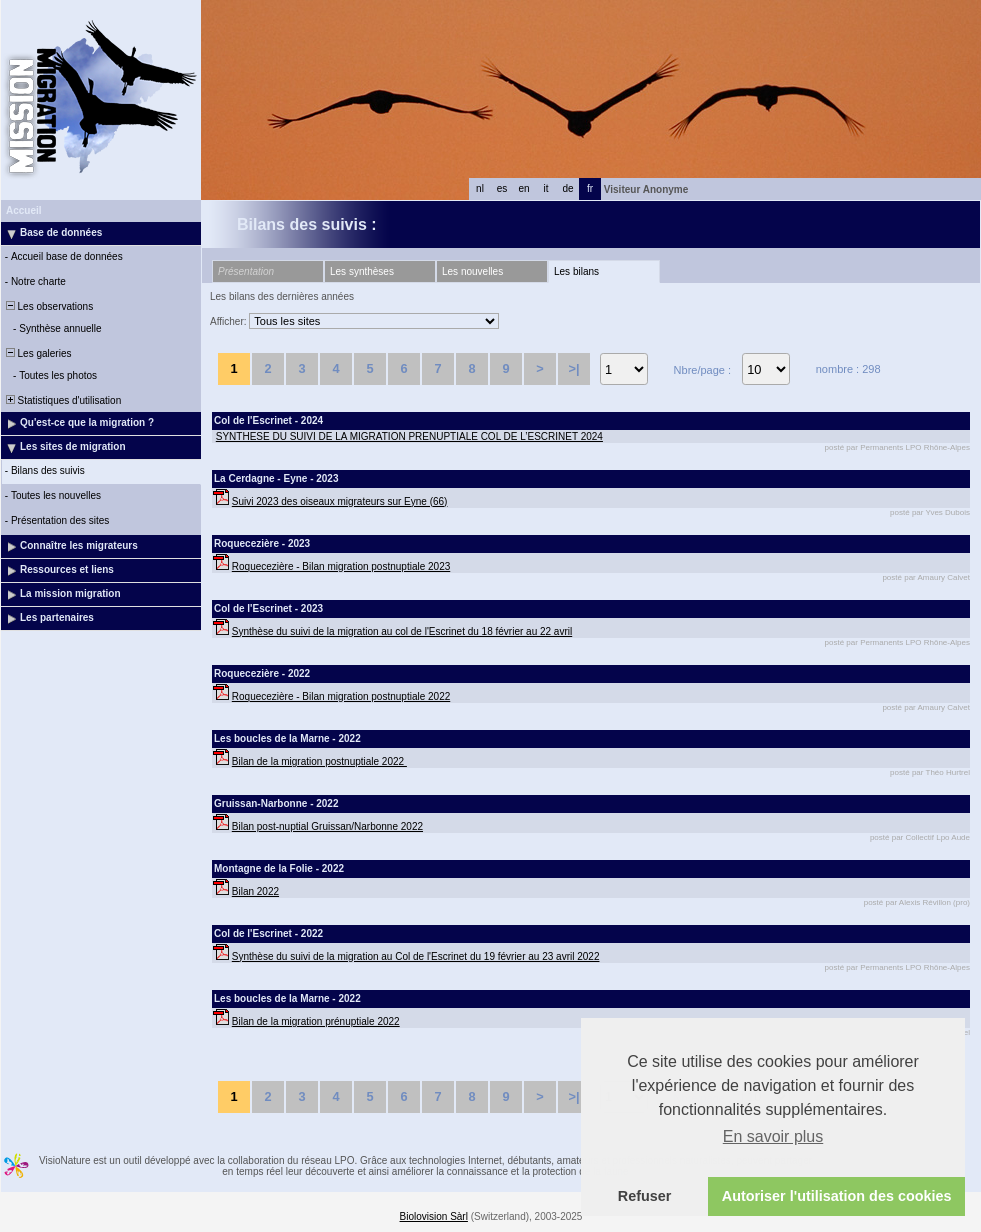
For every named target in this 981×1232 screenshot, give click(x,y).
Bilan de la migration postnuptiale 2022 (319, 761)
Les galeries (37, 353)
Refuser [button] (645, 1196)
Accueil (24, 210)
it (546, 188)
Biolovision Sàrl (434, 1216)
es (502, 188)
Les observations (48, 306)
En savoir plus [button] (773, 1136)
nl (480, 188)
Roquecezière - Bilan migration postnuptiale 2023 (341, 566)
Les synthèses (362, 271)
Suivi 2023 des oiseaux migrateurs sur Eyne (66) (340, 501)
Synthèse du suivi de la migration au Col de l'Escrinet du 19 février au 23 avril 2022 (416, 956)
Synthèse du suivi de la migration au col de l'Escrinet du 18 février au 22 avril (402, 631)
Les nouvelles (472, 271)
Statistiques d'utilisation (62, 400)
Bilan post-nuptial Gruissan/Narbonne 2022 (327, 826)
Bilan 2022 (255, 891)
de (567, 188)
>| (573, 368)
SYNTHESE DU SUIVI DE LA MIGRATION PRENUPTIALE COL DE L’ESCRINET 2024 (409, 436)
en (523, 188)
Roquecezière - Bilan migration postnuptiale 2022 (341, 696)
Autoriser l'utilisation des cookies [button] (837, 1196)
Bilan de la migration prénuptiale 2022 (316, 1021)
